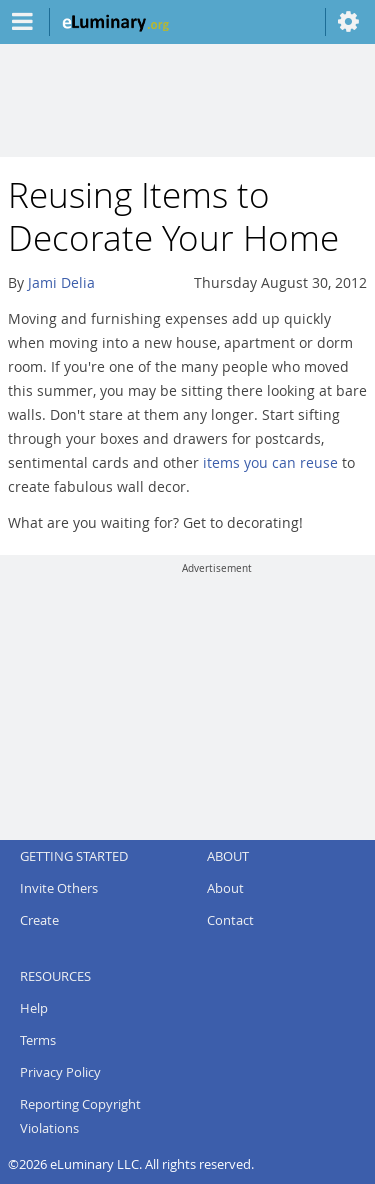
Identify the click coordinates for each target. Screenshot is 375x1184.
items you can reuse (270, 462)
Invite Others (59, 888)
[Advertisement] (217, 700)
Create (39, 920)
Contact (230, 920)
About (225, 888)
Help (34, 1008)
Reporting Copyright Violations (80, 1116)
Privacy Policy (60, 1072)
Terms (38, 1040)
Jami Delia (61, 282)
